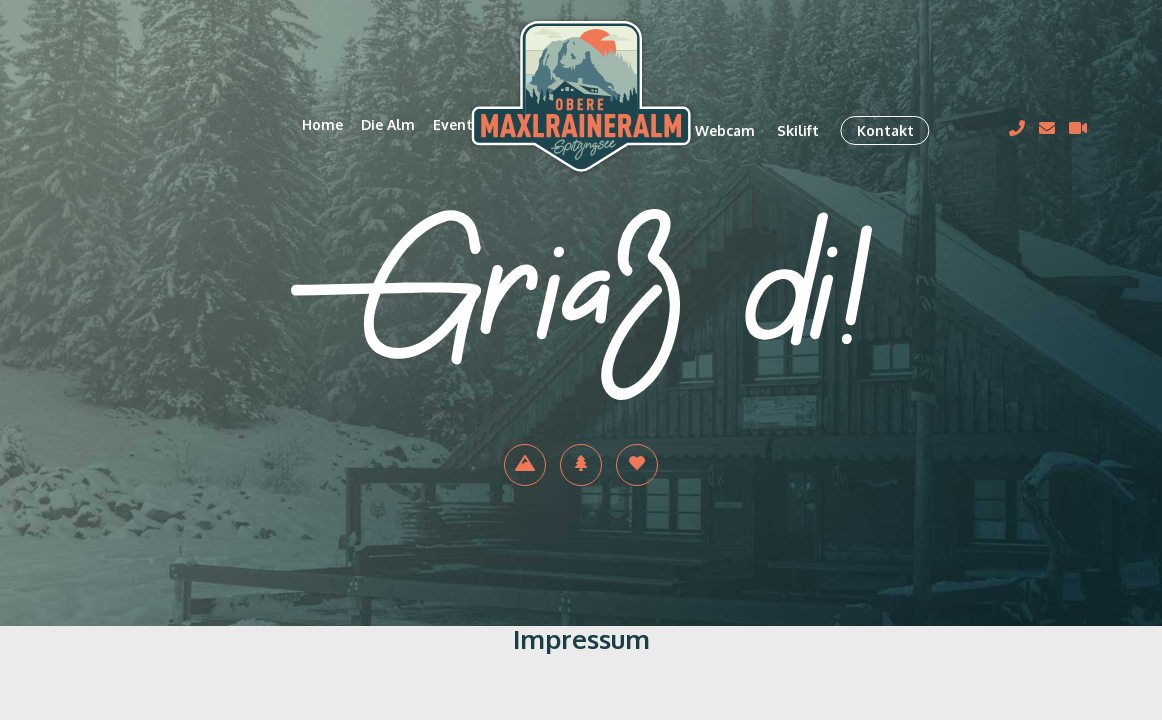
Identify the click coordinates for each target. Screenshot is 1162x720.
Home (322, 124)
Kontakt (885, 130)
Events (456, 124)
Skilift (798, 130)
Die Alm (388, 124)
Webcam (725, 130)
